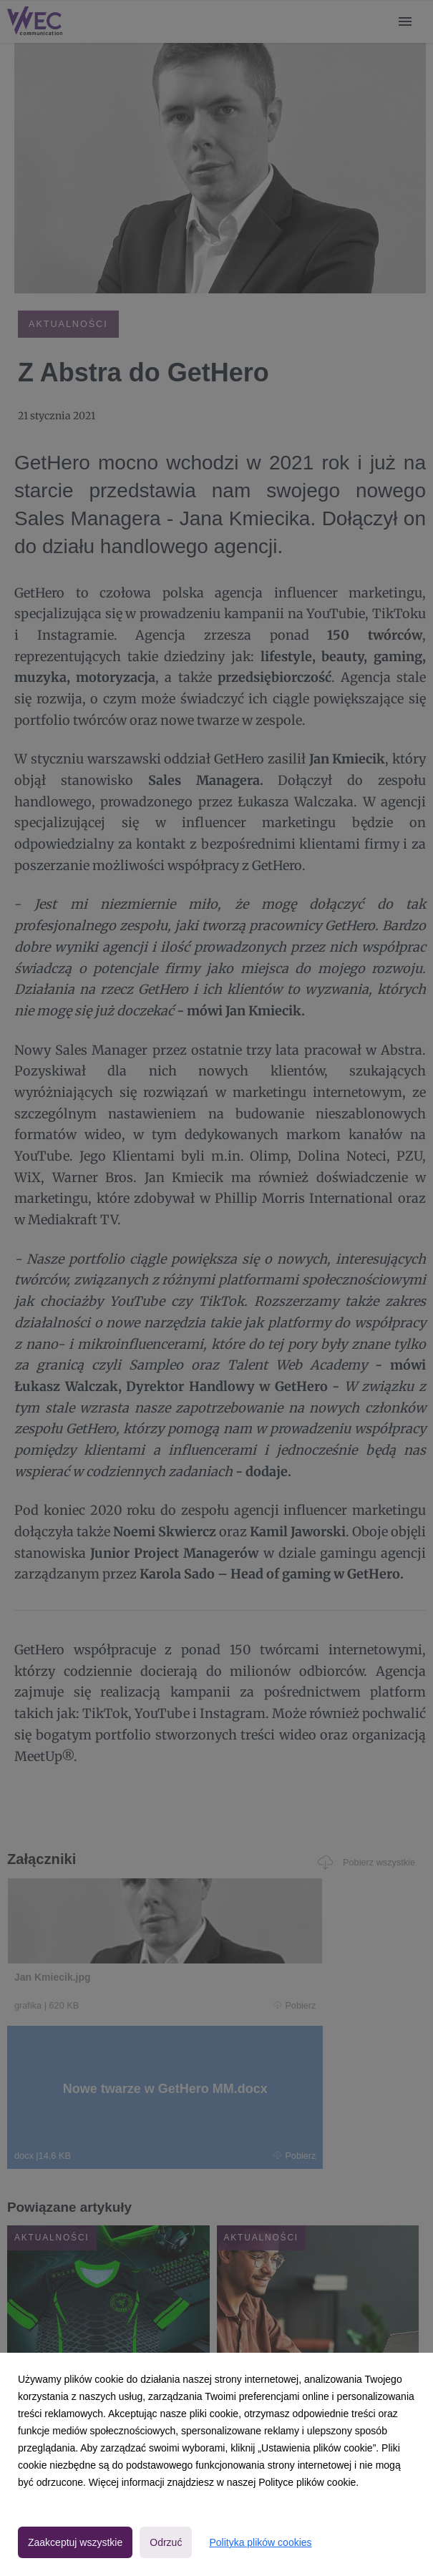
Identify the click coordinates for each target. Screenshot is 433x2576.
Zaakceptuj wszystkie (75, 2542)
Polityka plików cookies (260, 2542)
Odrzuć (166, 2542)
